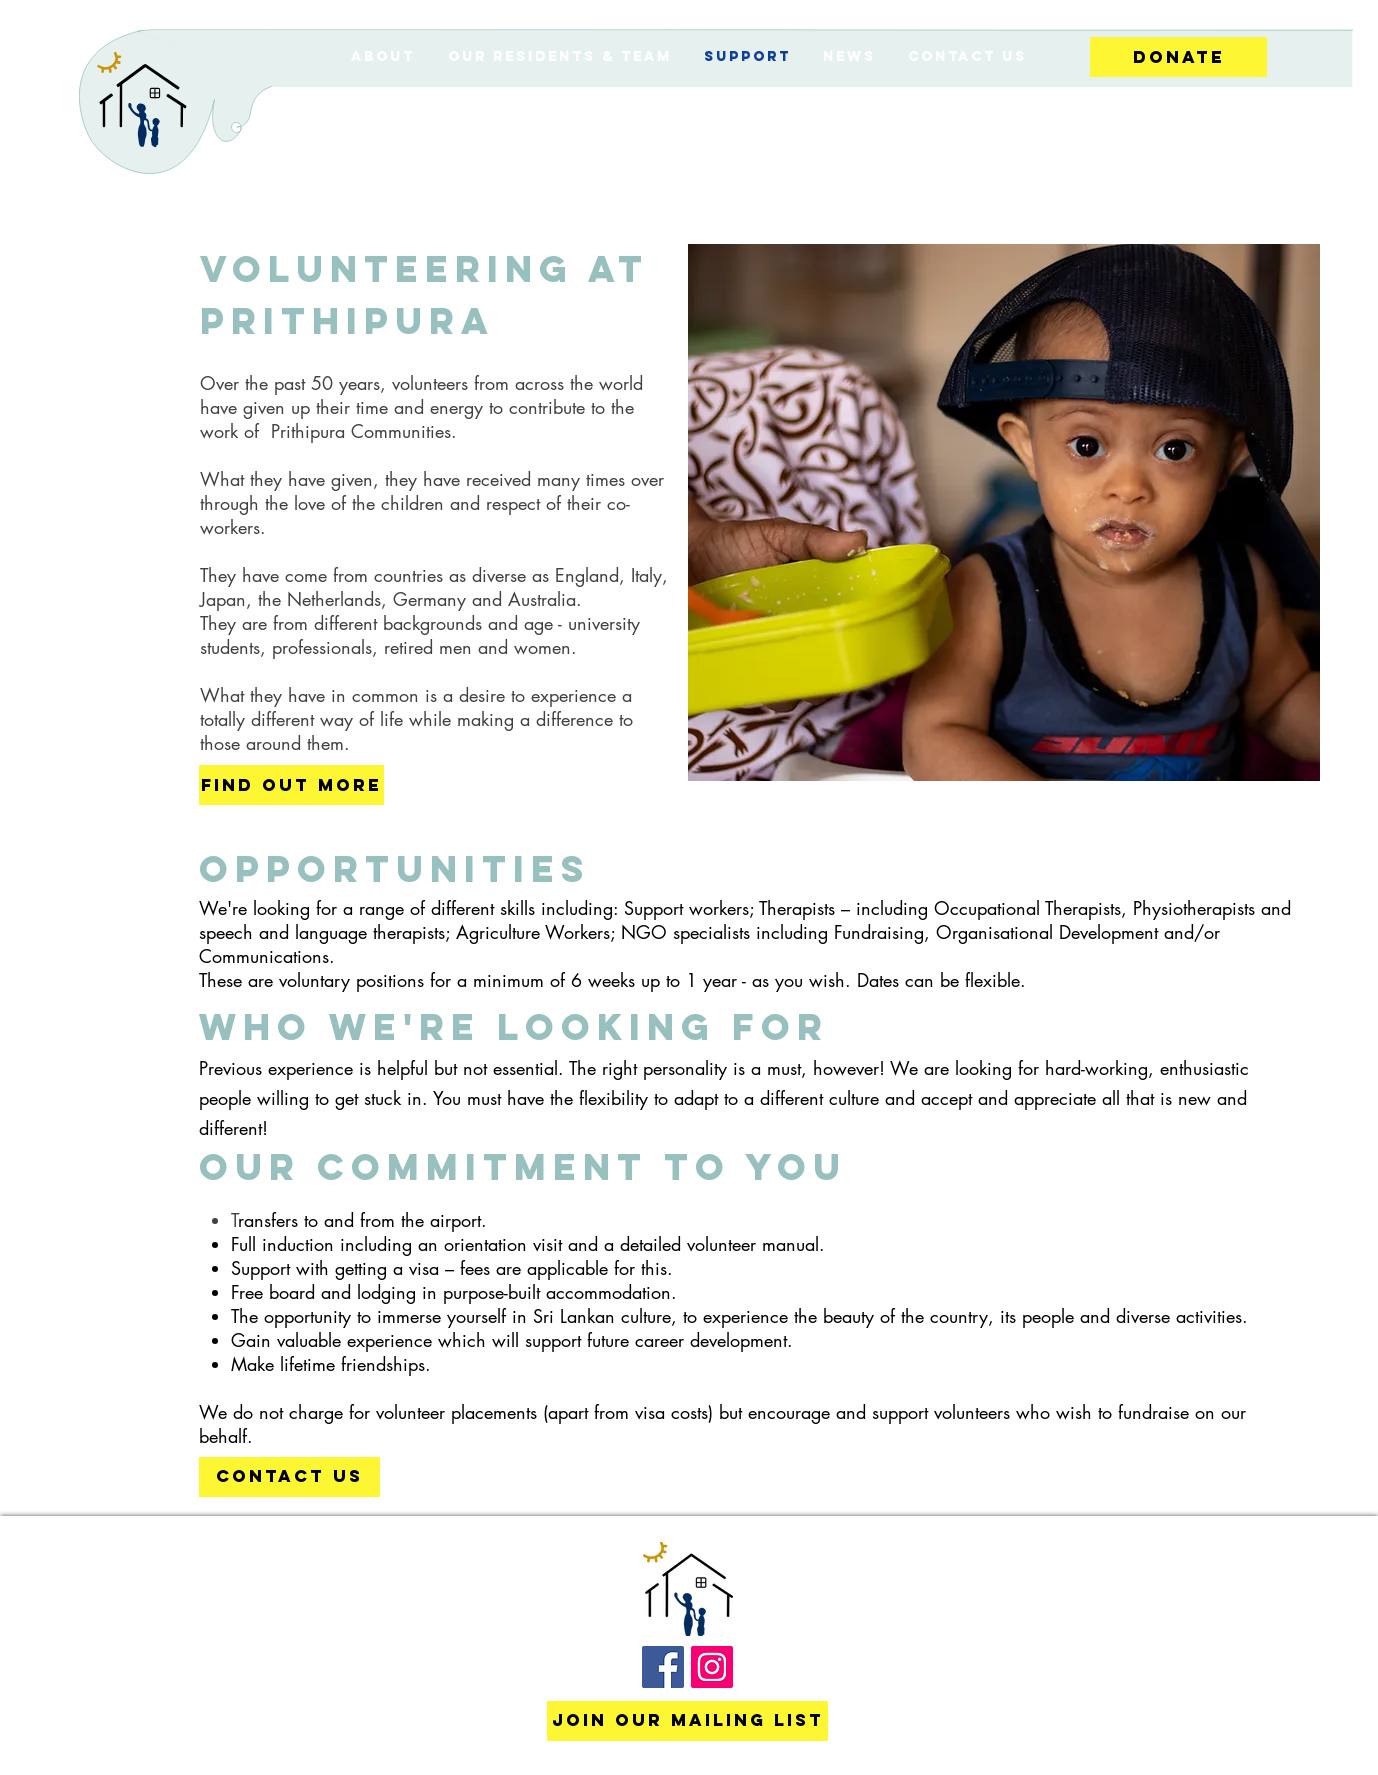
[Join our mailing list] (687, 1721)
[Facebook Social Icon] (663, 1667)
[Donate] (1178, 57)
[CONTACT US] (289, 1477)
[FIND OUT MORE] (291, 785)
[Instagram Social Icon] (712, 1667)
